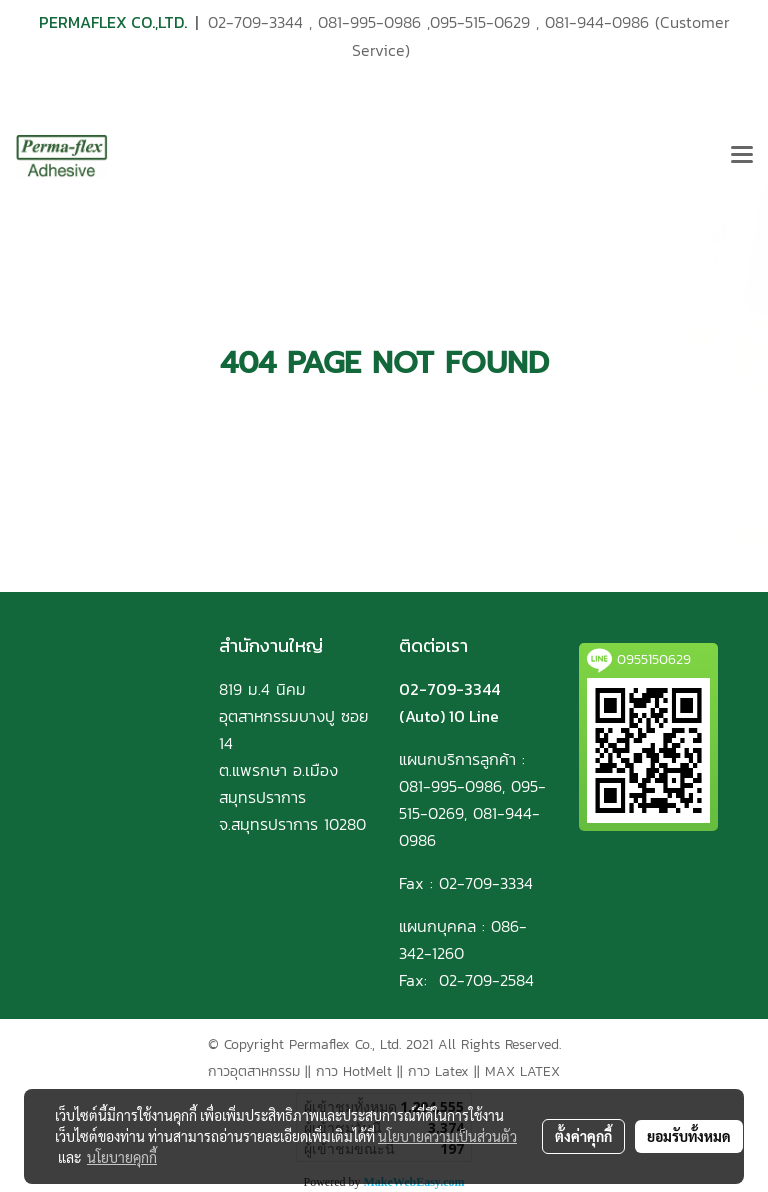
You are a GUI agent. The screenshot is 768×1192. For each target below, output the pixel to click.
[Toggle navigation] (742, 156)
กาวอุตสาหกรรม (254, 1071)
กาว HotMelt (354, 1071)
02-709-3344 (255, 22)
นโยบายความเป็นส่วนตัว (447, 1136)
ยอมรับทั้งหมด (689, 1136)
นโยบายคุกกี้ (122, 1157)
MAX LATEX (522, 1071)
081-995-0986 (369, 22)
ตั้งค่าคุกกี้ (583, 1136)
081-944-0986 (597, 22)
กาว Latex (438, 1071)
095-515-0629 (480, 22)
